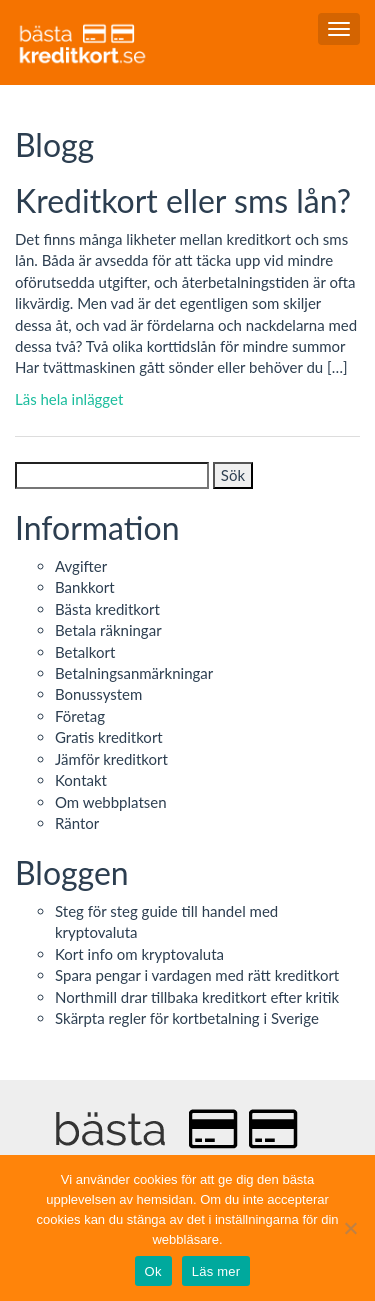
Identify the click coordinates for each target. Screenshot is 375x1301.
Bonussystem (98, 694)
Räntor (77, 823)
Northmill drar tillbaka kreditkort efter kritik (197, 997)
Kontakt (81, 780)
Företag (80, 716)
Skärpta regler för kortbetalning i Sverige (187, 1018)
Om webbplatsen (111, 802)
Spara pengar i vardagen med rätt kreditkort (197, 975)
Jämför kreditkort (111, 759)
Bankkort (85, 587)
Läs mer (216, 1271)
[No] (350, 1228)
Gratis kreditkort (109, 737)
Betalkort (85, 652)
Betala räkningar (108, 630)
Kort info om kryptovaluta (139, 954)
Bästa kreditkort (107, 609)
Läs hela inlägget (69, 399)
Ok (153, 1271)
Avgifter (81, 566)
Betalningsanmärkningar (134, 673)
